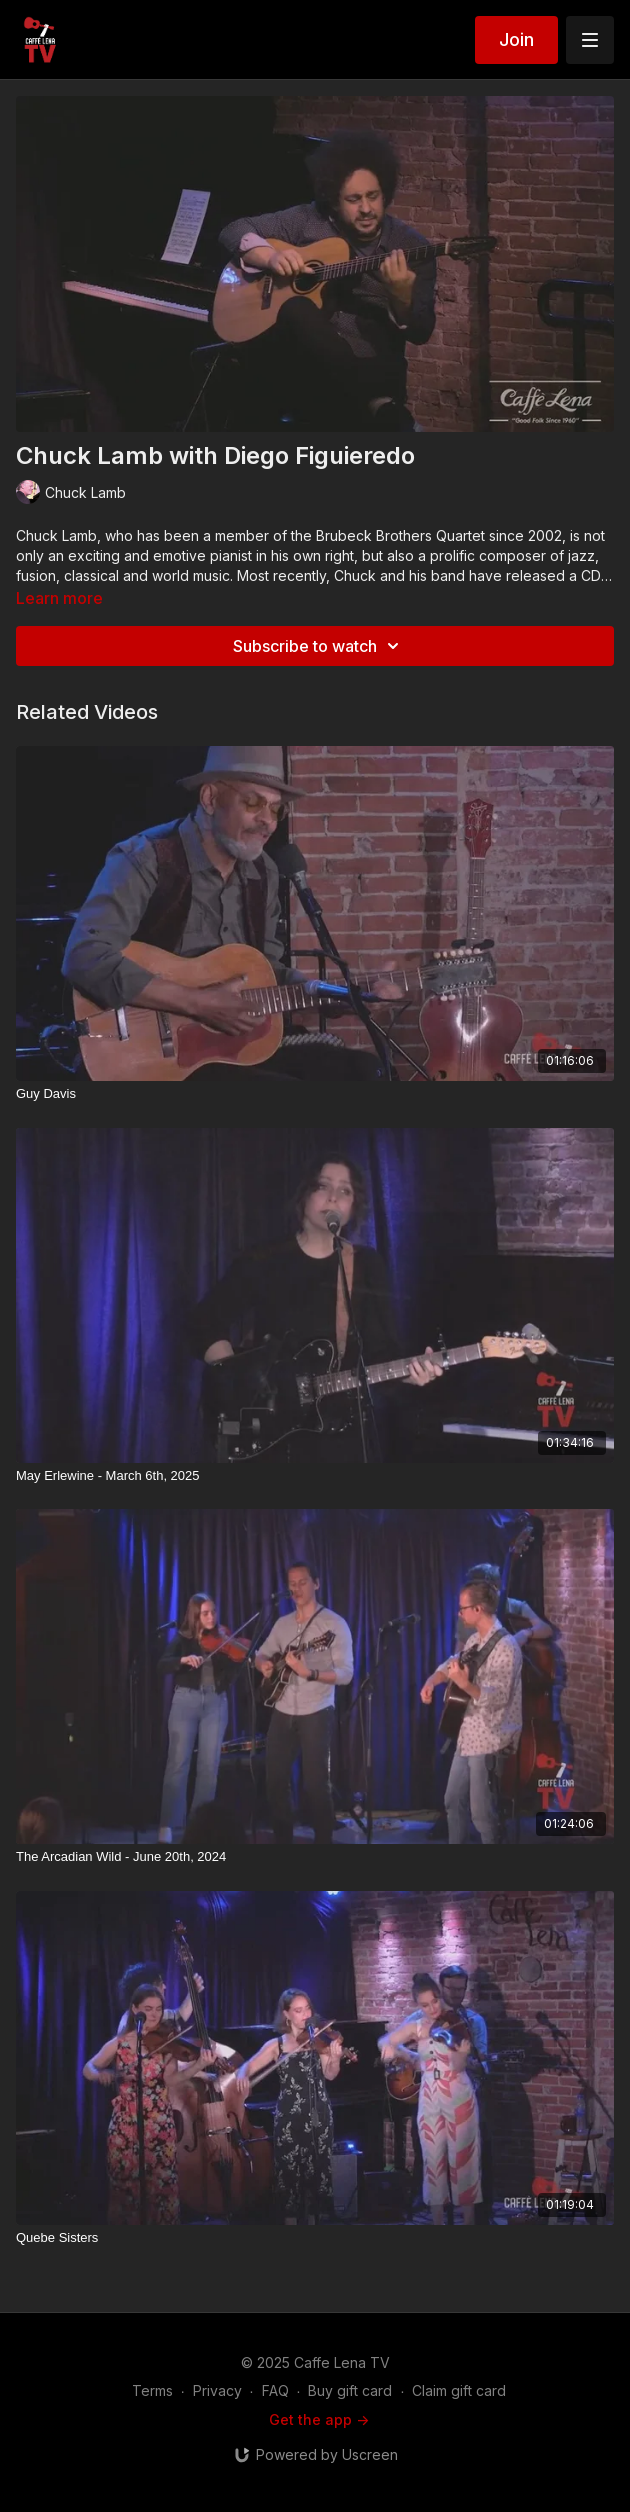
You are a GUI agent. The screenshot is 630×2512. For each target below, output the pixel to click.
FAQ (275, 2390)
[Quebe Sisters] (315, 2238)
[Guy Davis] (315, 1094)
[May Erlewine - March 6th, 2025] (315, 1476)
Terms (152, 2390)
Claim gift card (459, 2390)
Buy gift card (350, 2390)
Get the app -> (319, 2419)
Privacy (217, 2390)
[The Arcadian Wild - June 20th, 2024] (315, 1857)
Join (516, 39)
